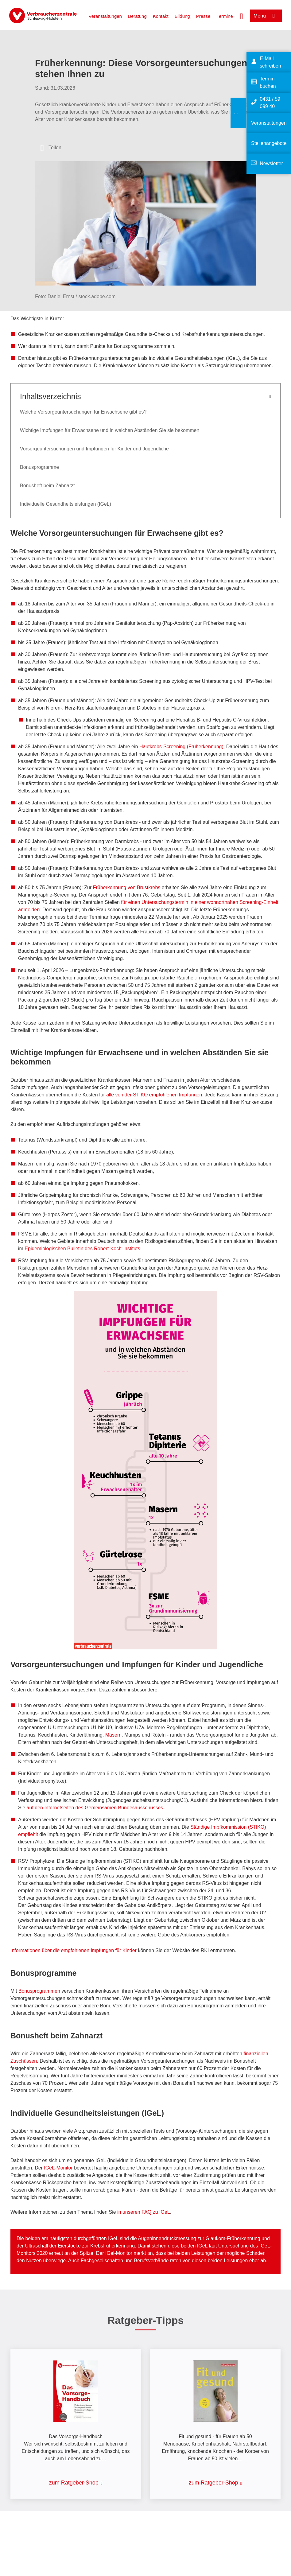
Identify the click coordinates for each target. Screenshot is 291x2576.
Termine (224, 16)
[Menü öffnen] (266, 16)
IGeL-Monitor (58, 2167)
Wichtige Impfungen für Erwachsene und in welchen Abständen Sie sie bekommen (109, 430)
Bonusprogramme (39, 467)
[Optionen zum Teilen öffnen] (51, 147)
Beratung (137, 16)
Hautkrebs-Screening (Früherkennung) (181, 746)
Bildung (182, 16)
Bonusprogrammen (40, 1991)
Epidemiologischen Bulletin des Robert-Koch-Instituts (82, 1248)
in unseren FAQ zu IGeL (143, 2212)
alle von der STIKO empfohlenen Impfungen (154, 1094)
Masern (113, 1734)
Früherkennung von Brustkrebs (127, 887)
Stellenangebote (269, 143)
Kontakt (161, 16)
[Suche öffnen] (241, 16)
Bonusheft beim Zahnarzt (47, 485)
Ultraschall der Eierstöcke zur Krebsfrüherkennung (80, 2245)
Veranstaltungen (105, 16)
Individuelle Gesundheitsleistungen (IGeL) (65, 504)
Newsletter (271, 163)
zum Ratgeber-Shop (74, 2483)
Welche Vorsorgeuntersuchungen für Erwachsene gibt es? (83, 411)
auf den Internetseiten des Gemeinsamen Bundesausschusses (95, 1807)
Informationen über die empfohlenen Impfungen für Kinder (74, 1950)
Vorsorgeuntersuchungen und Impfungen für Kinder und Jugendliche (94, 448)
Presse (203, 16)
